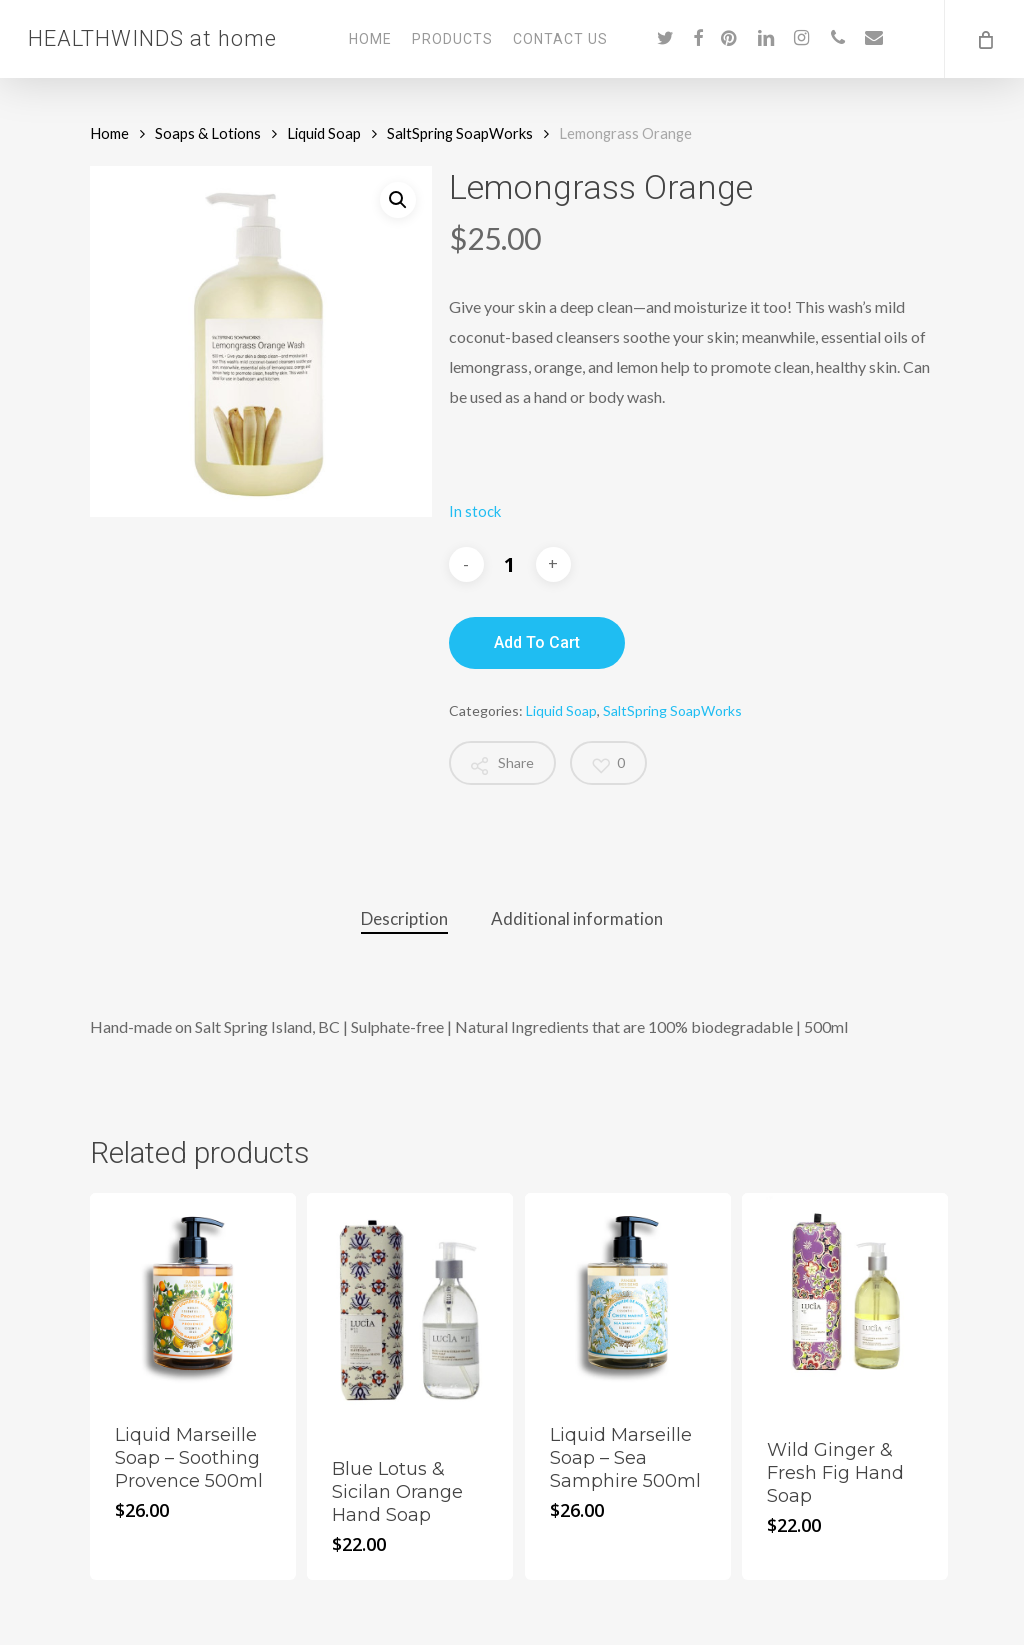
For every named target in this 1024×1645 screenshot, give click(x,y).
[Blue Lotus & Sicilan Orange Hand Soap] (410, 1313)
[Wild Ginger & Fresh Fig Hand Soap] (845, 1303)
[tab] (404, 919)
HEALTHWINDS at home (152, 39)
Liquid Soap (324, 133)
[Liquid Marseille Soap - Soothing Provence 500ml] (193, 1296)
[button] (398, 200)
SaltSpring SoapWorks (460, 133)
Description (404, 918)
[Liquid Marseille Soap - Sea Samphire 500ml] (628, 1296)
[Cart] (984, 39)
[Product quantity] (510, 564)
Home (109, 133)
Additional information (577, 918)
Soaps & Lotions (208, 133)
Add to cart (537, 642)
